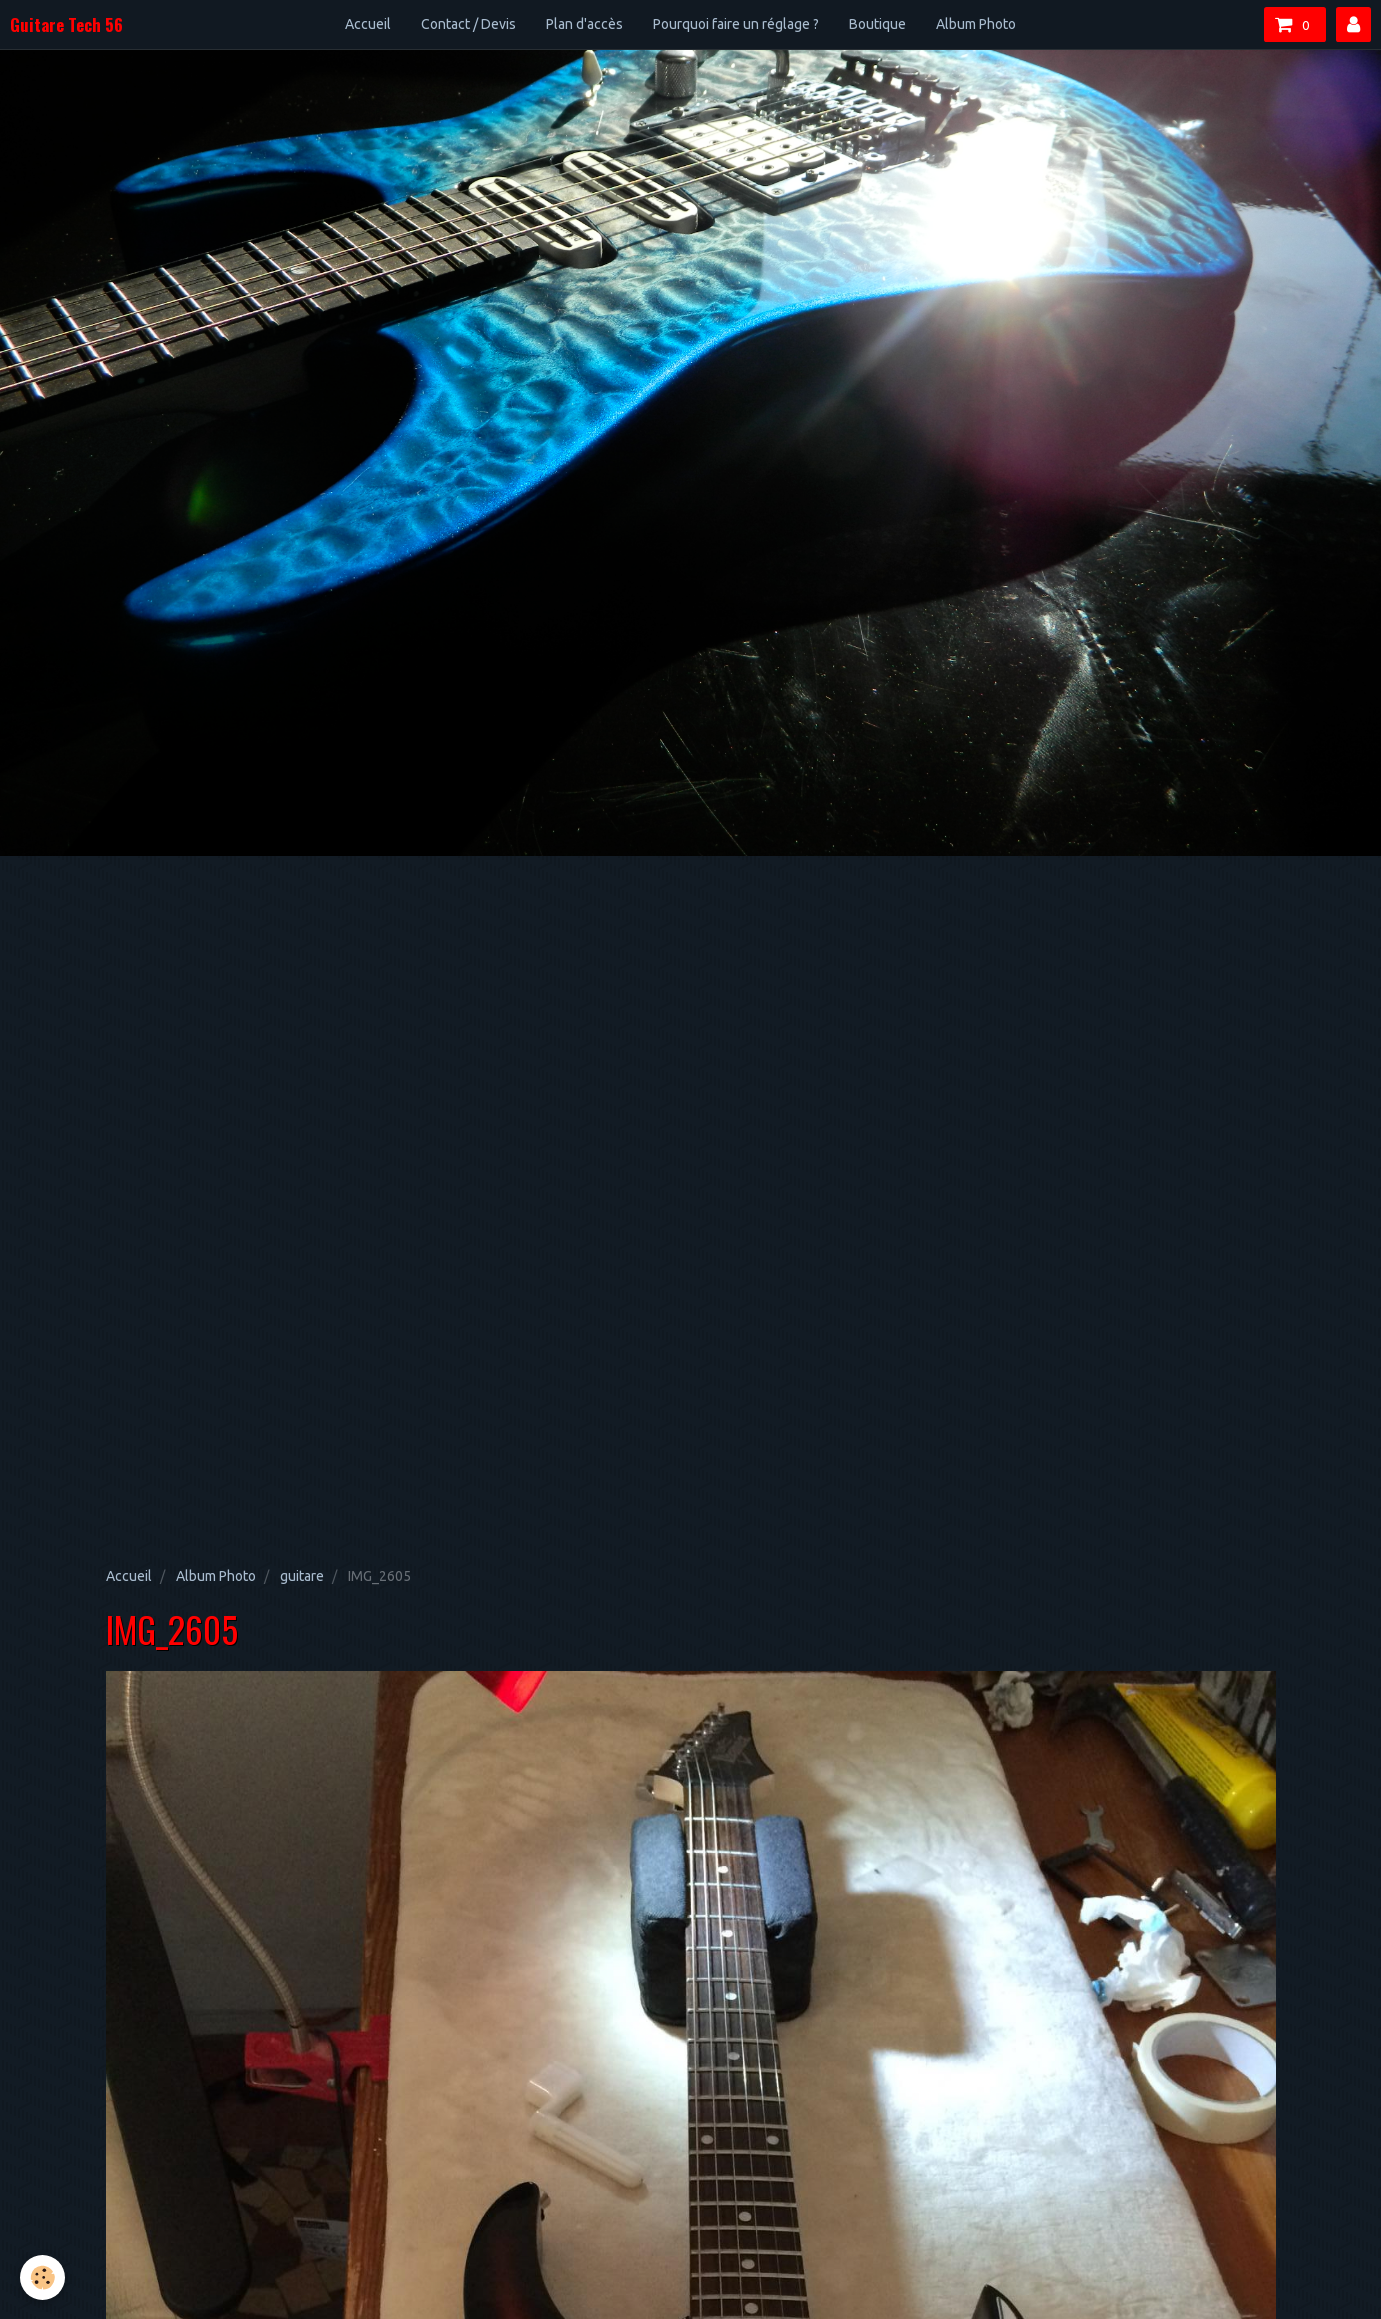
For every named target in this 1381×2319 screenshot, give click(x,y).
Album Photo (976, 24)
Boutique (877, 24)
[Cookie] (42, 2277)
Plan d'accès (584, 24)
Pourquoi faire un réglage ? (736, 24)
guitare (302, 1576)
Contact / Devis (468, 24)
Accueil (368, 24)
